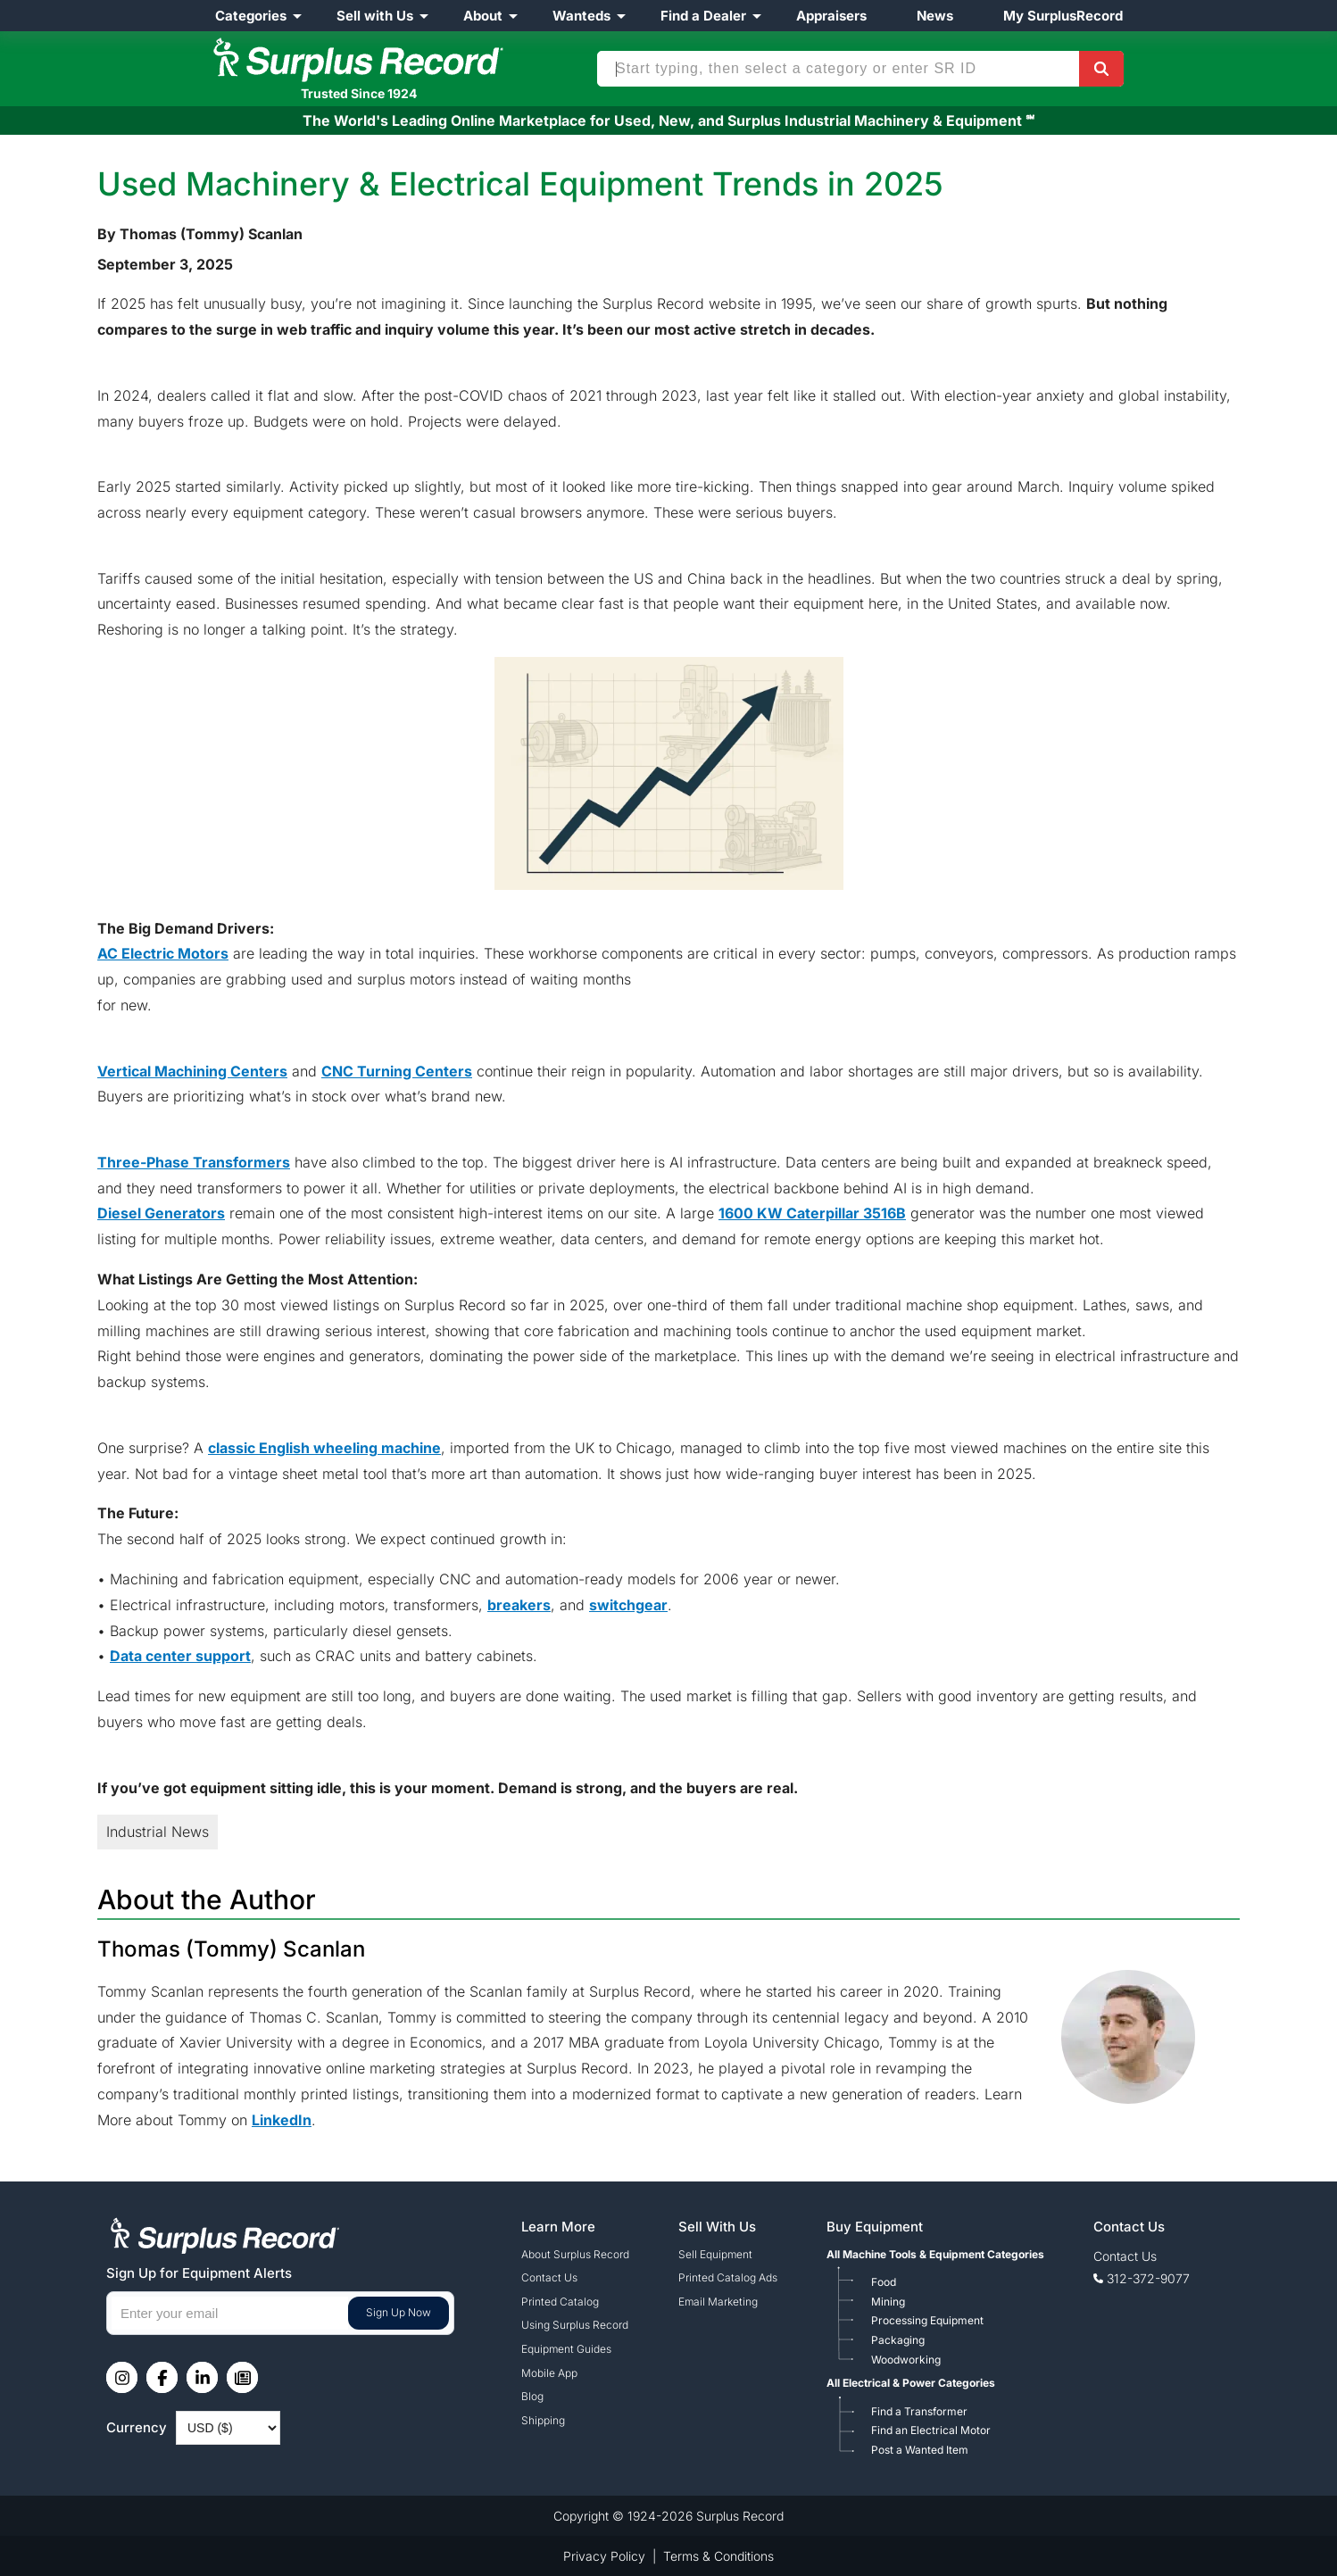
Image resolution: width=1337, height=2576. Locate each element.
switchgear (628, 1605)
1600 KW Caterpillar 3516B (812, 1213)
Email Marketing (718, 2301)
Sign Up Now (398, 2312)
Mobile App (549, 2373)
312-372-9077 (1148, 2278)
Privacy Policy (604, 2556)
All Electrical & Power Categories (910, 2382)
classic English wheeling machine (324, 1448)
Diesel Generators (161, 1213)
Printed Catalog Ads (727, 2277)
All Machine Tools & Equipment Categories (935, 2254)
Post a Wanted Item (919, 2449)
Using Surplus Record (574, 2324)
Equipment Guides (566, 2349)
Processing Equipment (927, 2320)
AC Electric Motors (162, 953)
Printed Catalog (560, 2301)
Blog (532, 2396)
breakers (519, 1605)
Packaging (898, 2340)
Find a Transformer (919, 2411)
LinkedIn (281, 2120)
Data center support (180, 1656)
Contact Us (549, 2277)
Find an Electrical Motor (931, 2430)
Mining (888, 2301)
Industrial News (157, 1832)
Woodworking (906, 2359)
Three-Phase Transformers (193, 1162)
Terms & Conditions (718, 2556)
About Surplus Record (575, 2254)
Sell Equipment (715, 2254)
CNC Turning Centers (396, 1071)
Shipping (543, 2420)
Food (883, 2282)
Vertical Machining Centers (192, 1071)
